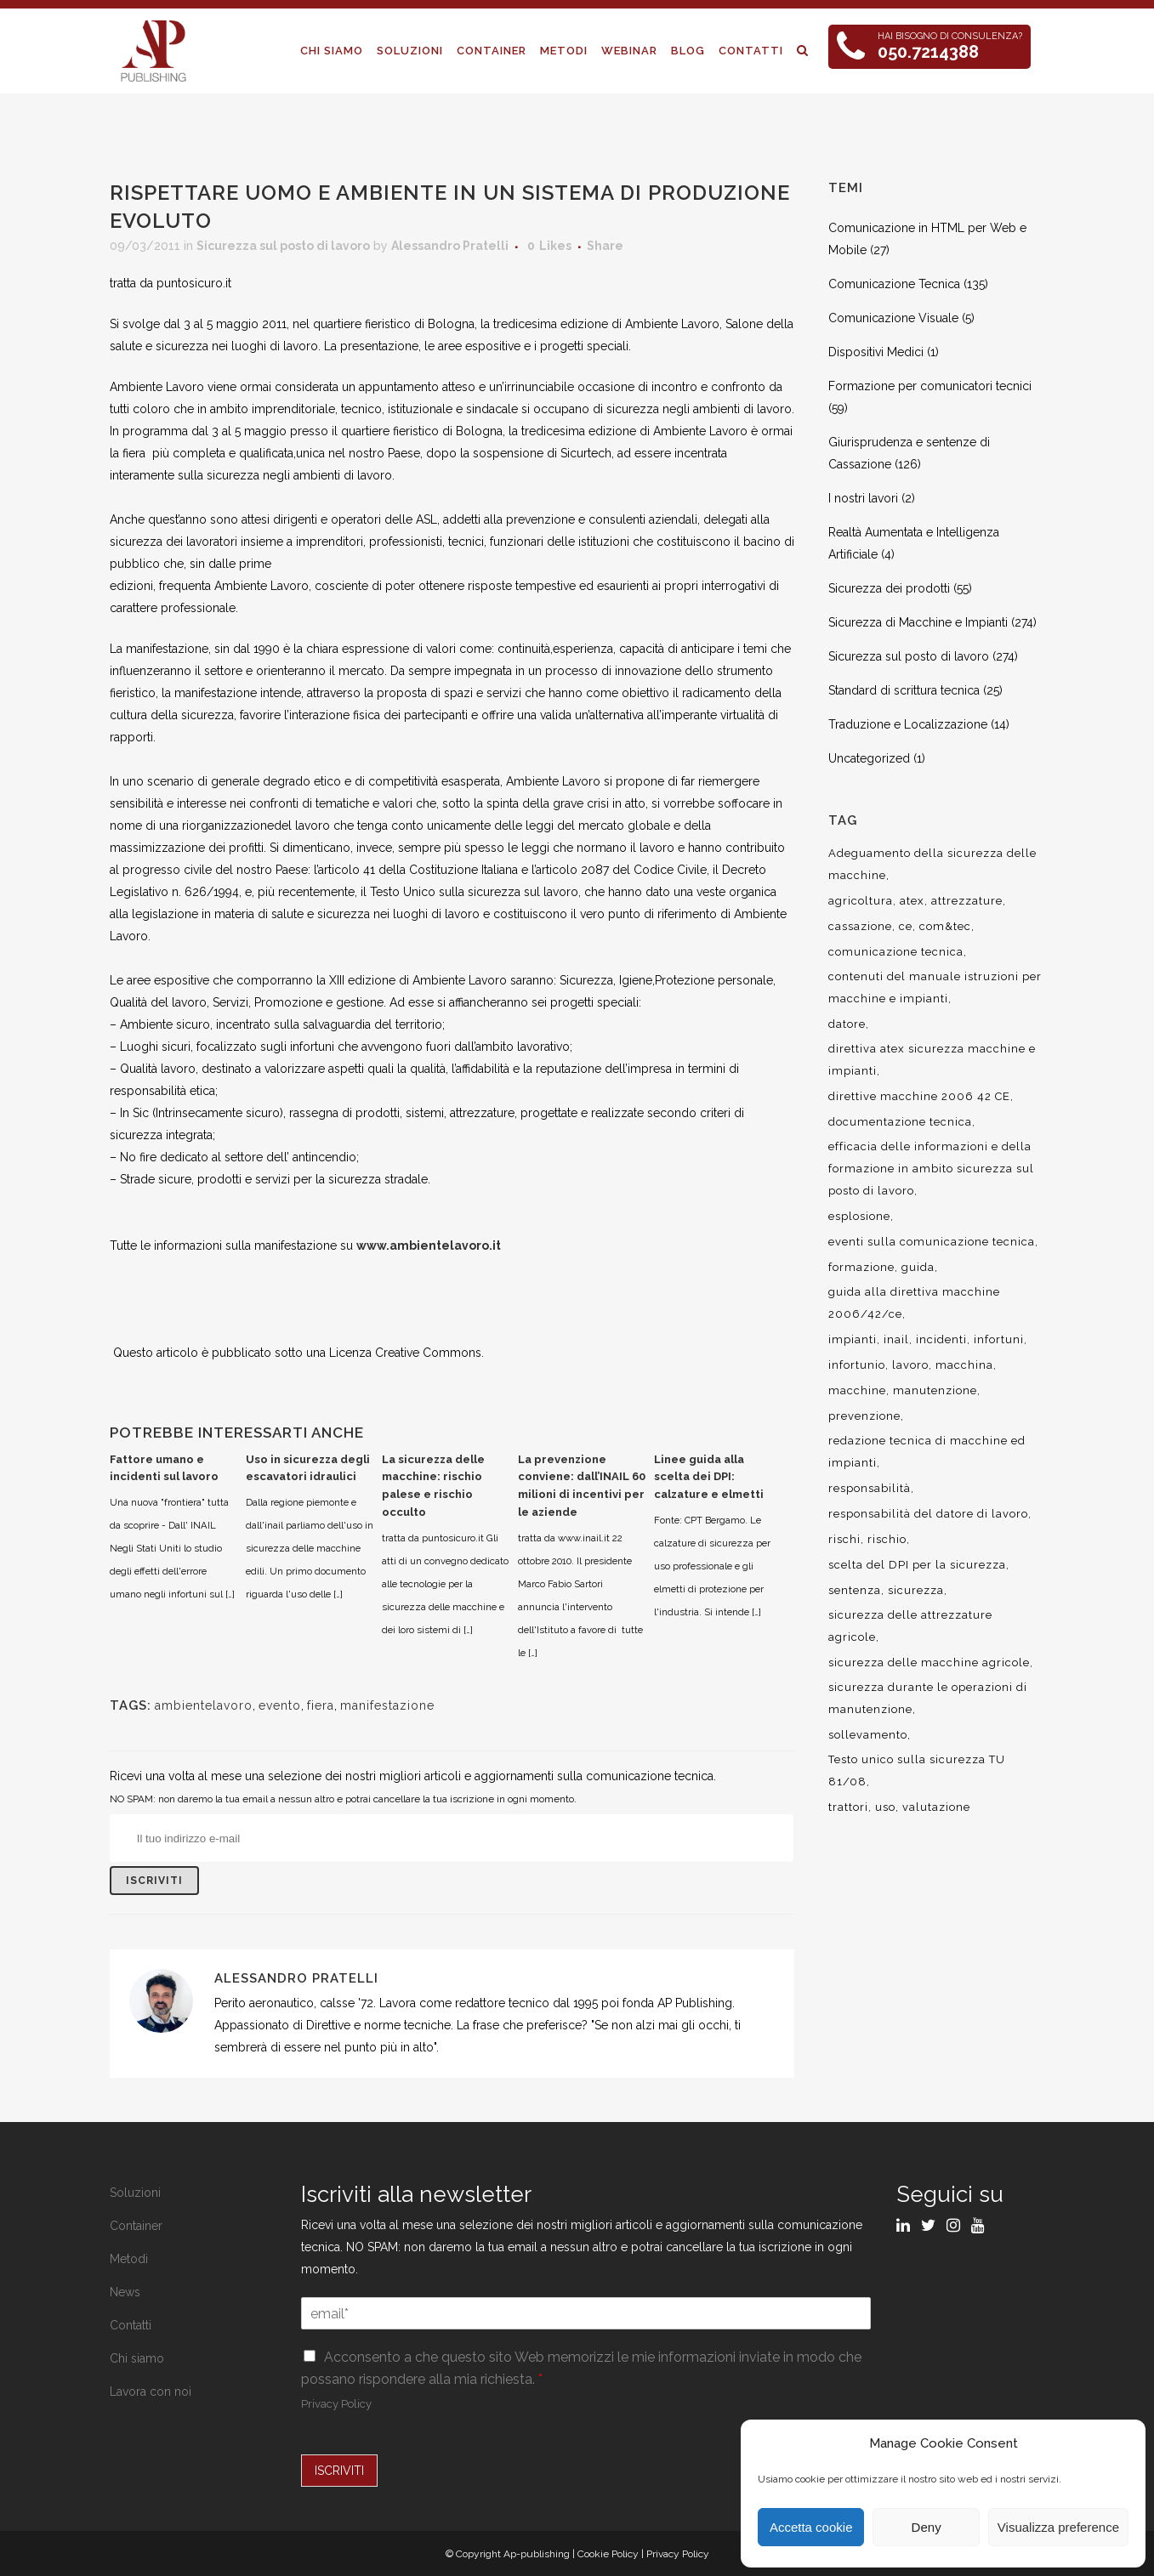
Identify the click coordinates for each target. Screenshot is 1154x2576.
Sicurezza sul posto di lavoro (283, 245)
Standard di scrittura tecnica (904, 690)
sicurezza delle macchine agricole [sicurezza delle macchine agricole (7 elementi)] (929, 1662)
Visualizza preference (1058, 2527)
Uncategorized (869, 758)
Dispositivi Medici (876, 352)
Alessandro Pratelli (450, 245)
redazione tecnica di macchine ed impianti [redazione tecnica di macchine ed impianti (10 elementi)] (927, 1451)
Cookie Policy (608, 2554)
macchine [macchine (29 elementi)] (857, 1390)
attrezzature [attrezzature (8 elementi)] (967, 900)
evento (280, 1705)
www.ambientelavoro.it (428, 1245)
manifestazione (387, 1705)
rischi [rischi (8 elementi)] (844, 1539)
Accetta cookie (811, 2527)
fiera (320, 1705)
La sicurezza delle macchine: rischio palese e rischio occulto (433, 1485)
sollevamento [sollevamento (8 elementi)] (867, 1734)
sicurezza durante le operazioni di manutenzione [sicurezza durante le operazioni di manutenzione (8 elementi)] (927, 1698)
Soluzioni (135, 2192)
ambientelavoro (204, 1705)
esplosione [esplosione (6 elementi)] (859, 1216)
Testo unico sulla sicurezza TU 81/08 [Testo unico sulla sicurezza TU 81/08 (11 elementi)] (916, 1770)
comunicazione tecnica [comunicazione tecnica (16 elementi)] (896, 951)
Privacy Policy (336, 2403)
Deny (926, 2527)
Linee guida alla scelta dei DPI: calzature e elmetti (709, 1477)
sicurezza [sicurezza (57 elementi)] (916, 1590)
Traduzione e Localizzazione (907, 724)
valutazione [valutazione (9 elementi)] (936, 1807)
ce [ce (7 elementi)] (905, 926)
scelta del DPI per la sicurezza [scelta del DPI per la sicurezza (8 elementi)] (917, 1564)
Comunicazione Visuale (893, 318)
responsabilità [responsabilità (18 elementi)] (869, 1488)
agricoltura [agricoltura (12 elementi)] (860, 900)
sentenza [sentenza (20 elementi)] (854, 1590)
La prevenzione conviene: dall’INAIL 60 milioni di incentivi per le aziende (581, 1485)
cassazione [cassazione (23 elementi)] (860, 926)
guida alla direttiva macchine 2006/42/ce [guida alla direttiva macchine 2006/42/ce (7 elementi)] (914, 1302)
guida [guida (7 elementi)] (918, 1267)
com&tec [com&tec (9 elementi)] (945, 926)
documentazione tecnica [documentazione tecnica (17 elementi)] (900, 1121)
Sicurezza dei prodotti (889, 588)
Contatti (130, 2325)
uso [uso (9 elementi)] (885, 1807)
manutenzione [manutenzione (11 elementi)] (935, 1390)
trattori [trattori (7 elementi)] (848, 1807)
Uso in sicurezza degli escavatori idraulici (308, 1468)
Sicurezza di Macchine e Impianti (918, 622)
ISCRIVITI (339, 2470)
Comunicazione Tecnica (894, 284)
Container (136, 2226)
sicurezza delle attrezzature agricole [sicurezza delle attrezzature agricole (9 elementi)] (910, 1626)
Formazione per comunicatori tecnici (930, 386)
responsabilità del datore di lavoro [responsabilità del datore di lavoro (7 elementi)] (928, 1513)
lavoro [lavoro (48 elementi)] (910, 1365)
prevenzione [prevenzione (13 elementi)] (864, 1416)
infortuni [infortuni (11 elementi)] (999, 1339)
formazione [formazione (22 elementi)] (861, 1267)
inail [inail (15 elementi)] (896, 1339)
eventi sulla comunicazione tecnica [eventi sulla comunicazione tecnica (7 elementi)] (931, 1241)
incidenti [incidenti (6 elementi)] (941, 1339)
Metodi (129, 2259)
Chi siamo (137, 2358)
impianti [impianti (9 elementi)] (852, 1339)
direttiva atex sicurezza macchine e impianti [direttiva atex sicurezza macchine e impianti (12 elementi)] (932, 1059)
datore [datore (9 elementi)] (847, 1024)
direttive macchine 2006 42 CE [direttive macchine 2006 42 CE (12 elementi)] (919, 1096)
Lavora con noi (150, 2391)
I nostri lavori (863, 498)
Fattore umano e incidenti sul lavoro (164, 1468)
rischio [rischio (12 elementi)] (887, 1539)
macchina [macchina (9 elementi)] (964, 1365)
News (125, 2292)
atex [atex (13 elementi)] (912, 900)
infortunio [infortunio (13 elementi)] (856, 1365)
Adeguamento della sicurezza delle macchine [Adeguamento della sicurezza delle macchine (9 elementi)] (932, 864)
